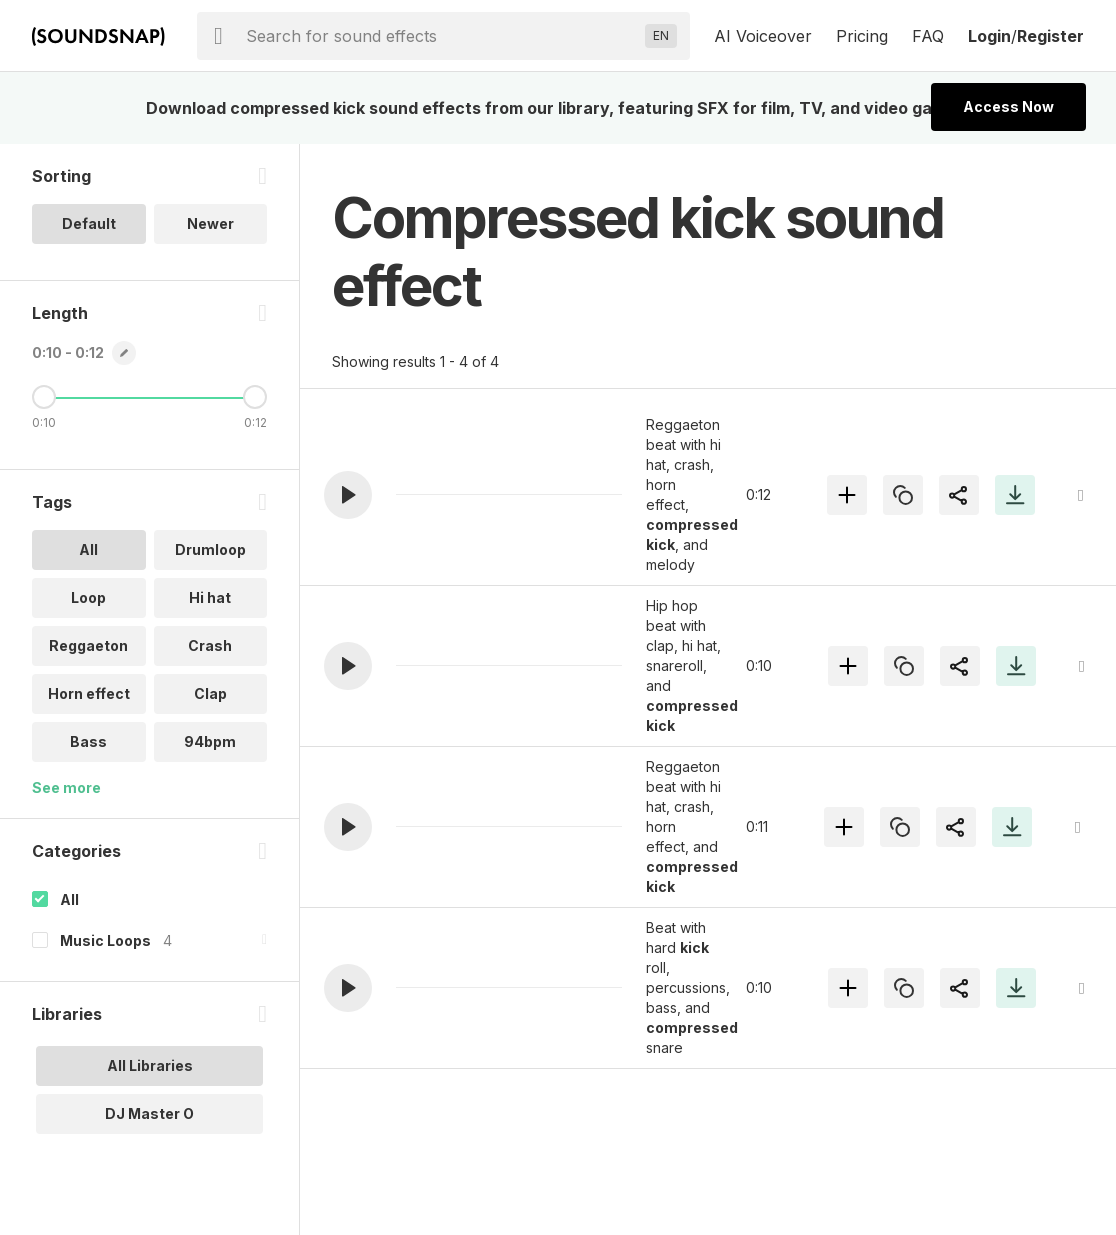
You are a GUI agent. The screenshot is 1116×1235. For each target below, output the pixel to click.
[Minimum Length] (44, 397)
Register (1050, 36)
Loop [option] (88, 597)
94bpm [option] (210, 741)
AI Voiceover (763, 36)
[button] (348, 495)
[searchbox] (441, 36)
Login (989, 36)
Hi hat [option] (210, 597)
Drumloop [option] (210, 549)
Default (89, 223)
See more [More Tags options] (66, 787)
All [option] (88, 549)
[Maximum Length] (255, 397)
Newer (210, 223)
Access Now (1008, 106)
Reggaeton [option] (88, 645)
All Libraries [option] (150, 1065)
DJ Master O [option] (149, 1113)
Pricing (862, 36)
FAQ (928, 36)
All (69, 899)
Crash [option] (210, 645)
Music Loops (105, 940)
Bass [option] (88, 741)
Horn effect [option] (89, 693)
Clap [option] (210, 693)
